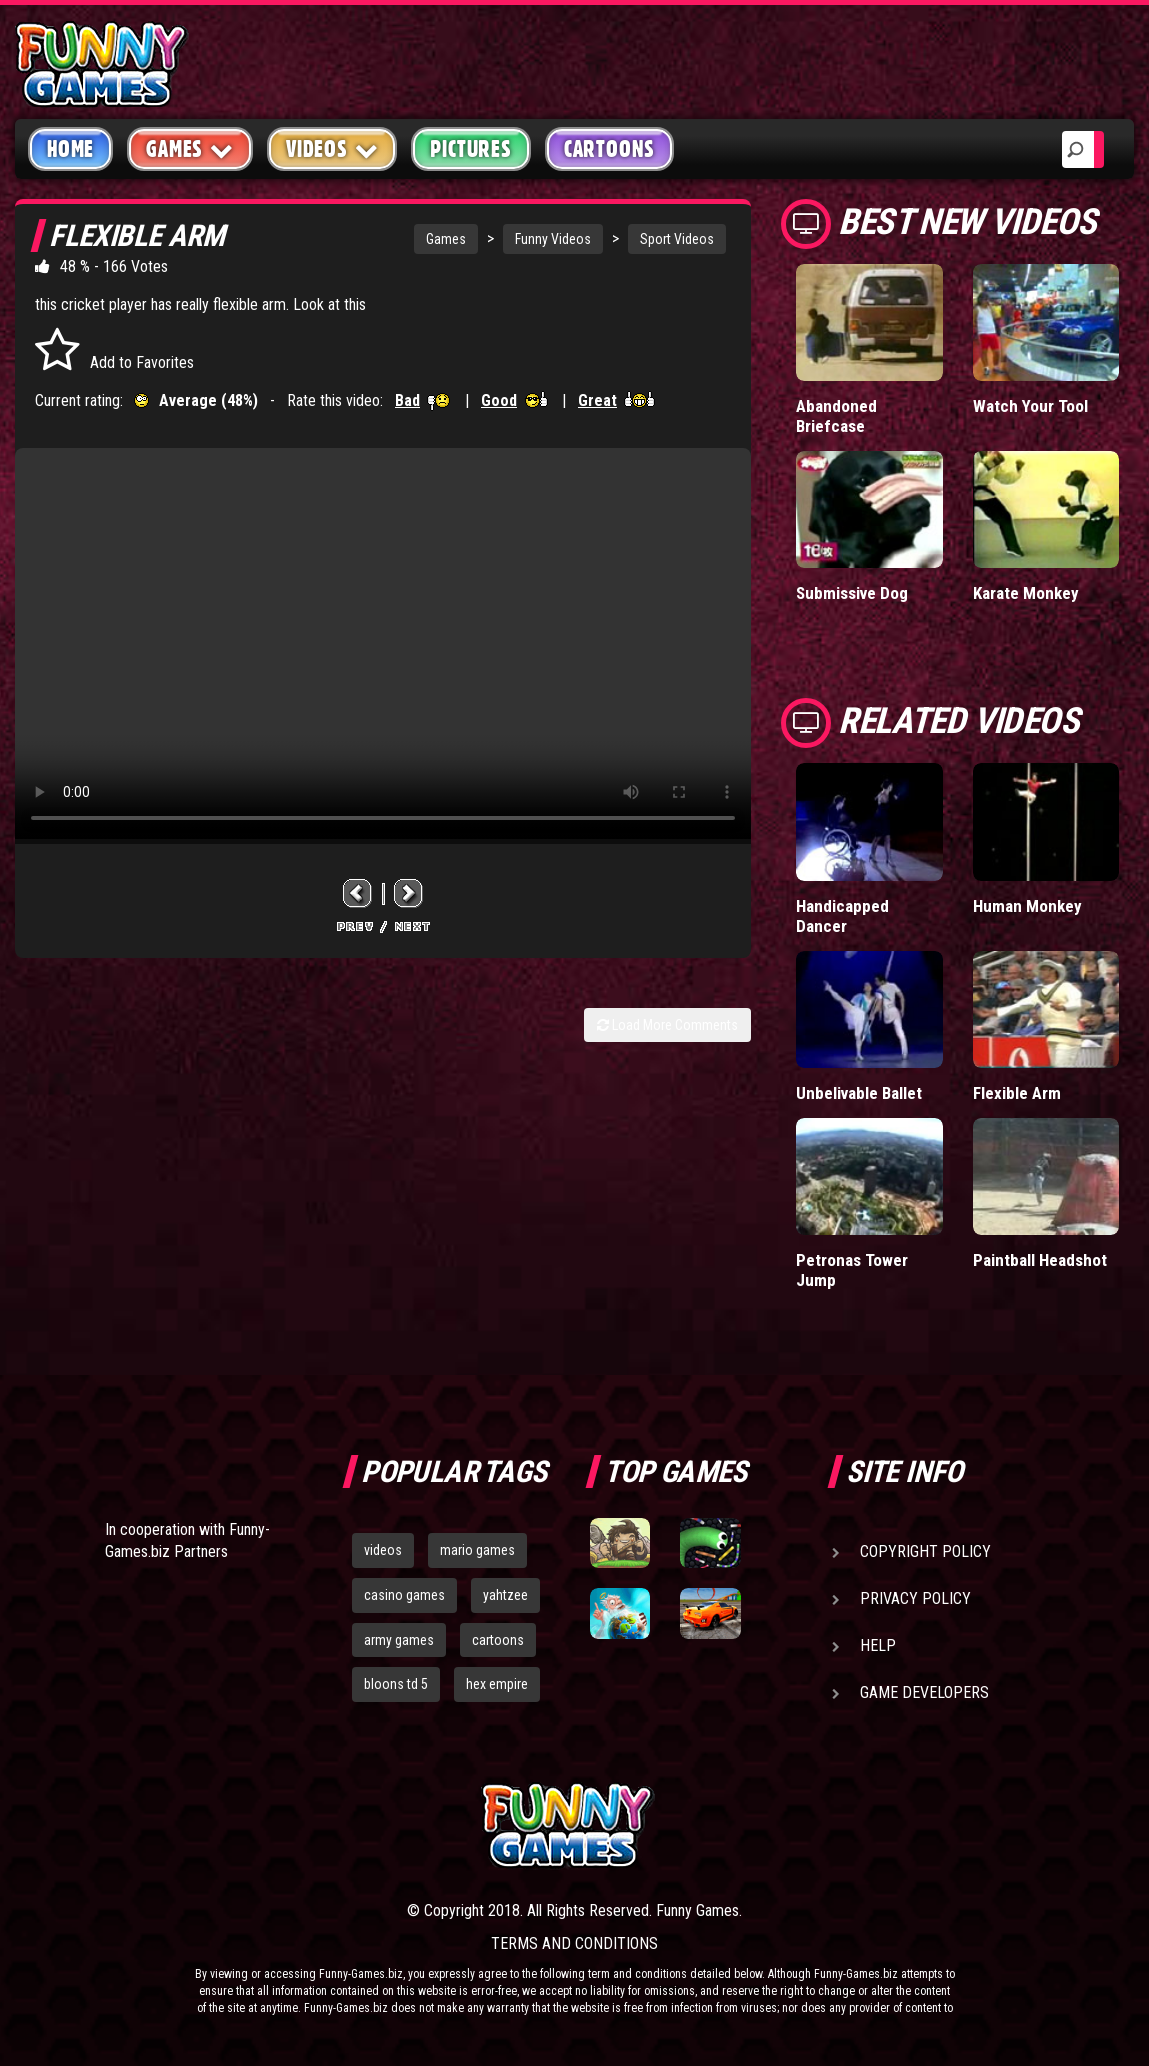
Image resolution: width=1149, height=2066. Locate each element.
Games (446, 239)
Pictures (470, 149)
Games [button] (190, 148)
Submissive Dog (852, 593)
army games (399, 1640)
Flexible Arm (1017, 1093)
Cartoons (609, 149)
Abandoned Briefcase (836, 416)
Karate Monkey (1026, 593)
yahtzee (505, 1595)
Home (70, 149)
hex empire (497, 1684)
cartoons (498, 1640)
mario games (477, 1550)
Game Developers (924, 1692)
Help (878, 1645)
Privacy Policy (915, 1598)
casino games (404, 1595)
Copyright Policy (925, 1551)
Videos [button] (332, 148)
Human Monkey (1027, 906)
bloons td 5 (396, 1684)
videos (383, 1550)
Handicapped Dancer (842, 916)
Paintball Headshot (1040, 1260)
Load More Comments (667, 1025)
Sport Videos (677, 239)
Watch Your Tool (1030, 406)
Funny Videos (553, 239)
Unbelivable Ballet (859, 1093)
